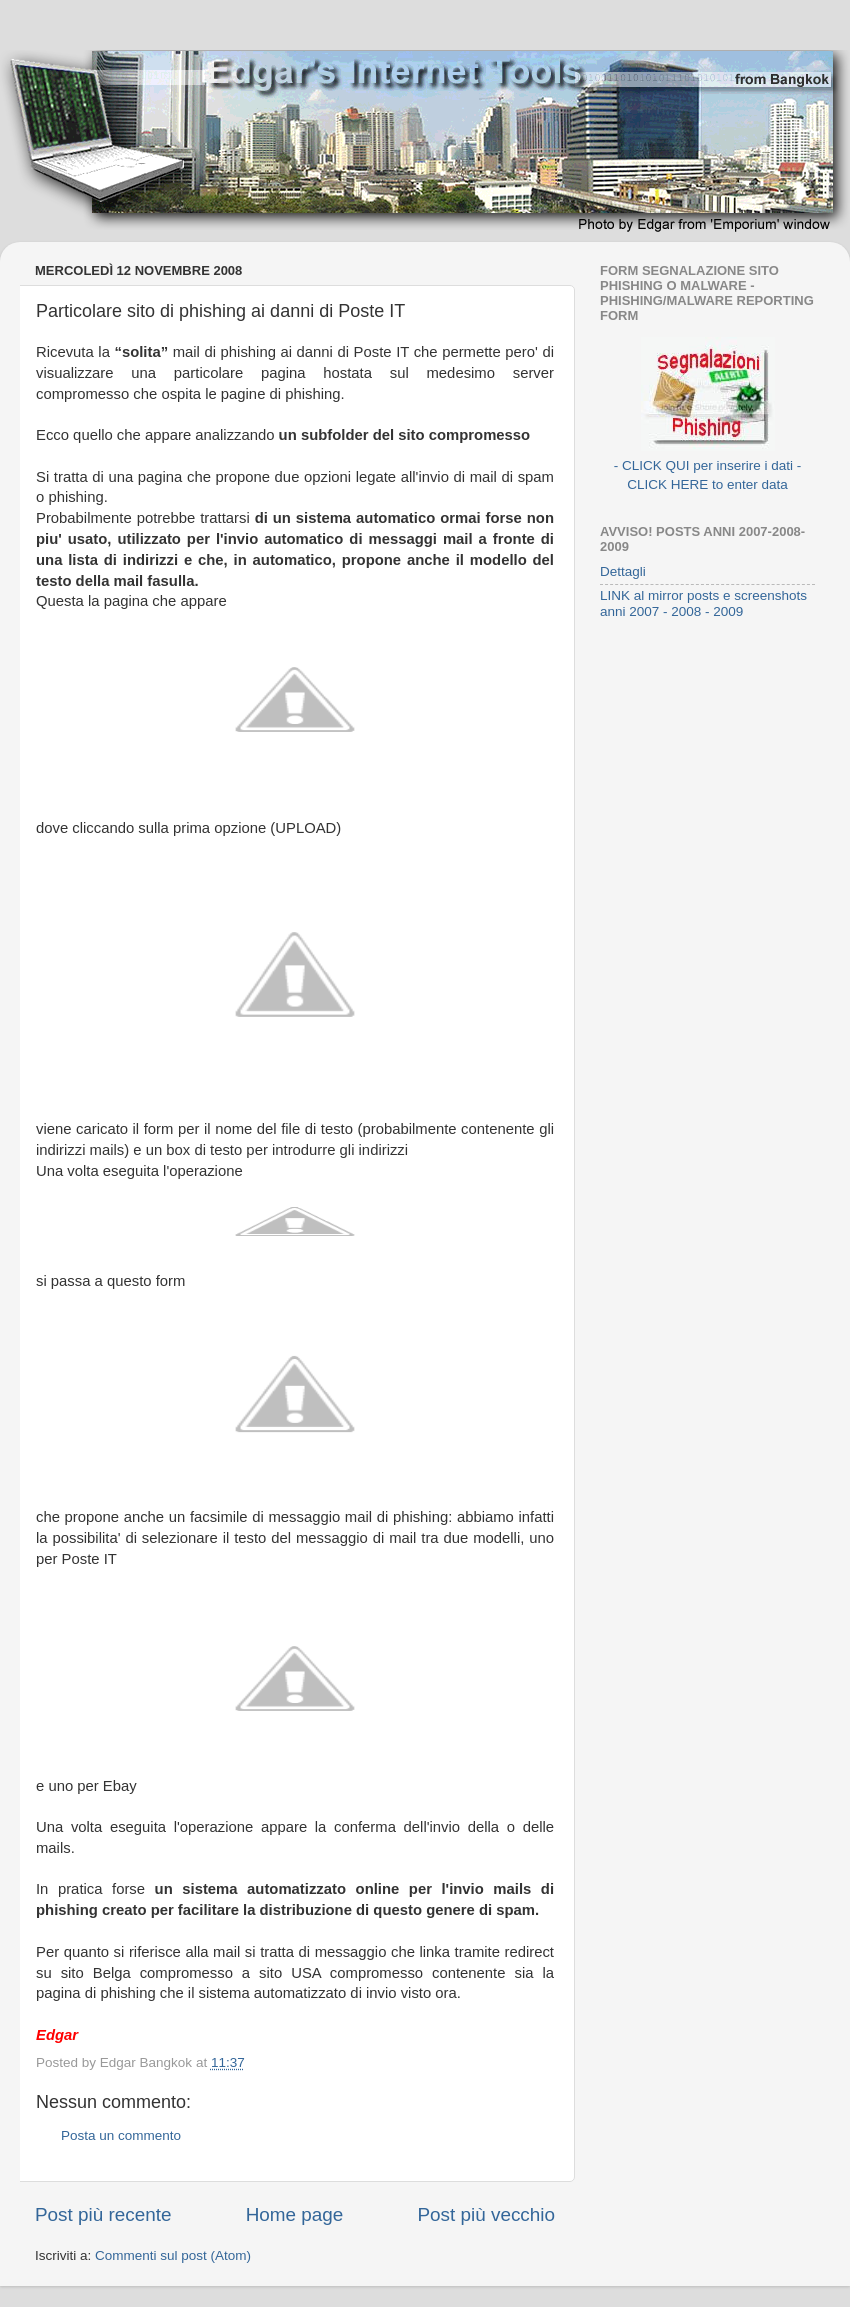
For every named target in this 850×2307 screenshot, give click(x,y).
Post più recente (103, 2214)
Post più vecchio (486, 2214)
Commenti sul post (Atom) (173, 2255)
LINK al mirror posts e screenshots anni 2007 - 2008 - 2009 (703, 603)
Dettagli (623, 571)
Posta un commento (121, 2135)
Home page (295, 2214)
